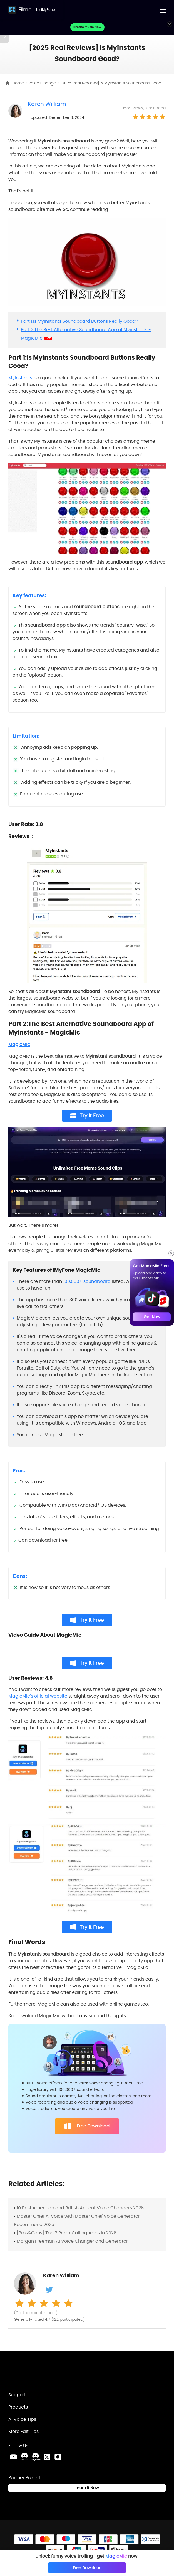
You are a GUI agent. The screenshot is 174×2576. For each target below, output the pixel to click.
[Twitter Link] (47, 2457)
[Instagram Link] (58, 2457)
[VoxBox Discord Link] (24, 2457)
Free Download (86, 2126)
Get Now (152, 1317)
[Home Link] (37, 2374)
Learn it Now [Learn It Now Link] (87, 2487)
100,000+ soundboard (87, 1281)
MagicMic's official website (38, 1696)
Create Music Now (87, 27)
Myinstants (20, 378)
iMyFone (48, 9)
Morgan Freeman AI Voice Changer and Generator (72, 2241)
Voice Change (42, 83)
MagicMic (19, 1044)
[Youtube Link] (13, 2457)
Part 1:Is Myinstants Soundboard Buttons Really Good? (79, 321)
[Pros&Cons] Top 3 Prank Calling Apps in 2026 (66, 2233)
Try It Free (87, 1115)
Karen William (47, 104)
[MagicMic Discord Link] (36, 2457)
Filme (24, 9)
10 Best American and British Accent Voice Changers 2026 (80, 2208)
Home (18, 83)
